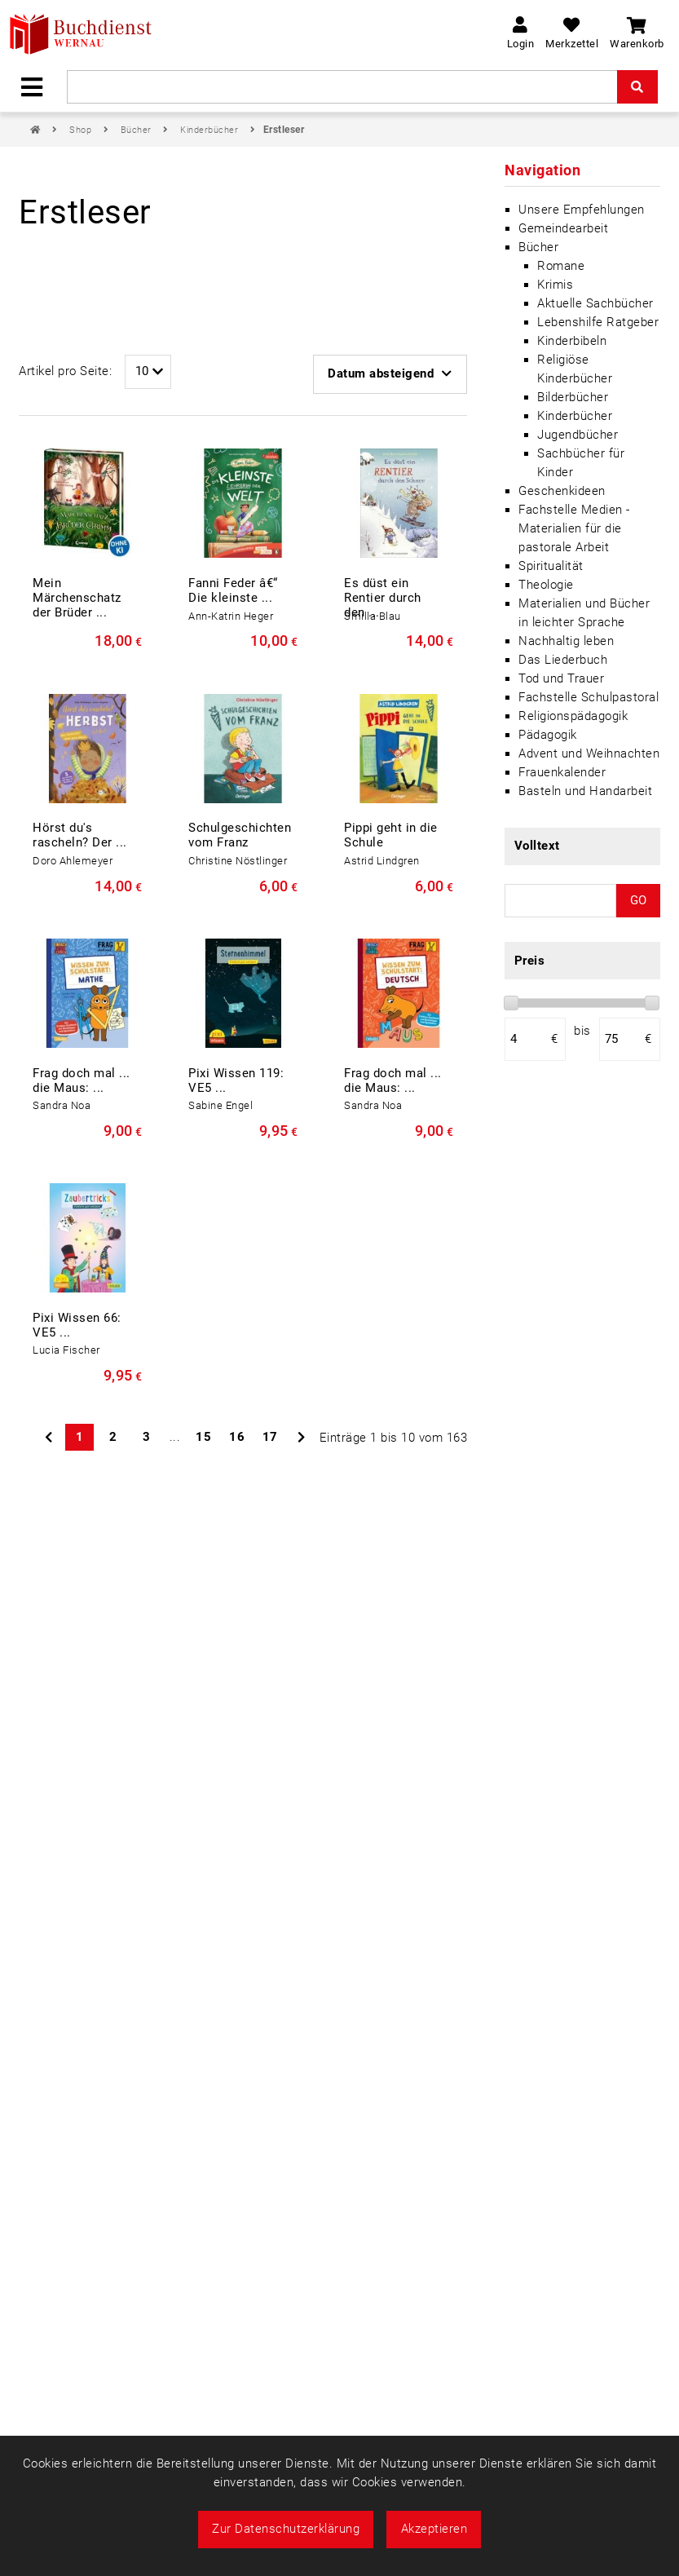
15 (203, 1436)
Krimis (555, 284)
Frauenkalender (562, 772)
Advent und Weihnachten (588, 753)
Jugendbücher (577, 434)
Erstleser (284, 129)
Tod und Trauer (561, 678)
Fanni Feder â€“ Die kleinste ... (233, 590)
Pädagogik (547, 734)
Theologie (546, 584)
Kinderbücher (210, 130)
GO (638, 900)
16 (237, 1436)
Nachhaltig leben (566, 641)
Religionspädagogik (573, 716)
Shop (82, 130)
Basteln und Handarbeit (585, 791)
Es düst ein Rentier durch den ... (382, 598)
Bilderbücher (572, 397)
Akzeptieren (434, 2528)
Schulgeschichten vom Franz (239, 835)
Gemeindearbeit (563, 228)
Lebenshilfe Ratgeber (598, 322)
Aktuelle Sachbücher (595, 303)
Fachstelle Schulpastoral (588, 697)
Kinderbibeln (571, 341)
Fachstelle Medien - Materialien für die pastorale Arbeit (574, 528)
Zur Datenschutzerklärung (285, 2528)
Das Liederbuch (562, 659)
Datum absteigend (390, 373)
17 (270, 1436)
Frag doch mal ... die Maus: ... (81, 1080)
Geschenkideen (562, 491)
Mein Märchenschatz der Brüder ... (77, 598)
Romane (560, 265)
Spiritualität (551, 566)
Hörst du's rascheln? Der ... (80, 835)
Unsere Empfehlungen (581, 209)
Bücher (138, 130)
